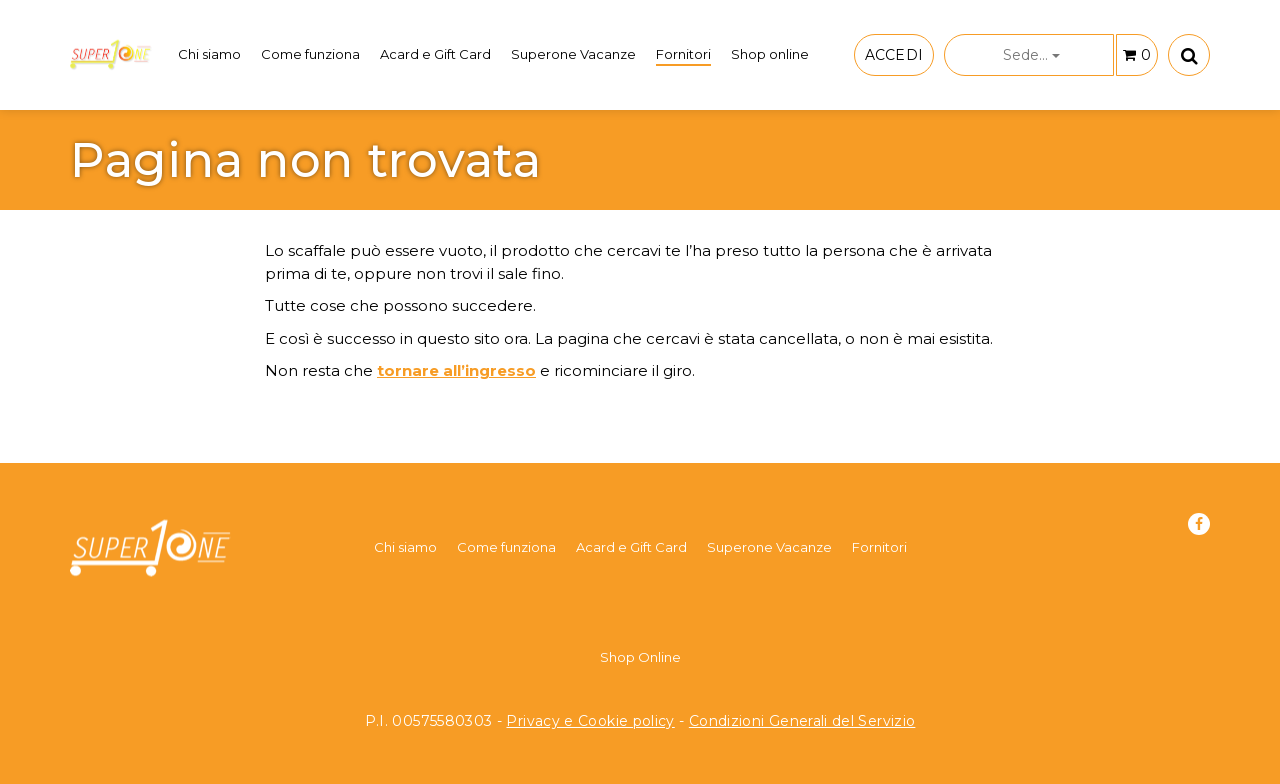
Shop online (770, 54)
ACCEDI (894, 55)
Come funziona (310, 54)
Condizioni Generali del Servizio (802, 721)
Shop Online (640, 657)
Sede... (1031, 55)
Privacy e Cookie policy (590, 721)
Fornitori (683, 54)
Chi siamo (209, 54)
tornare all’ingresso (456, 370)
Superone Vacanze (573, 54)
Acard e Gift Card (435, 54)
